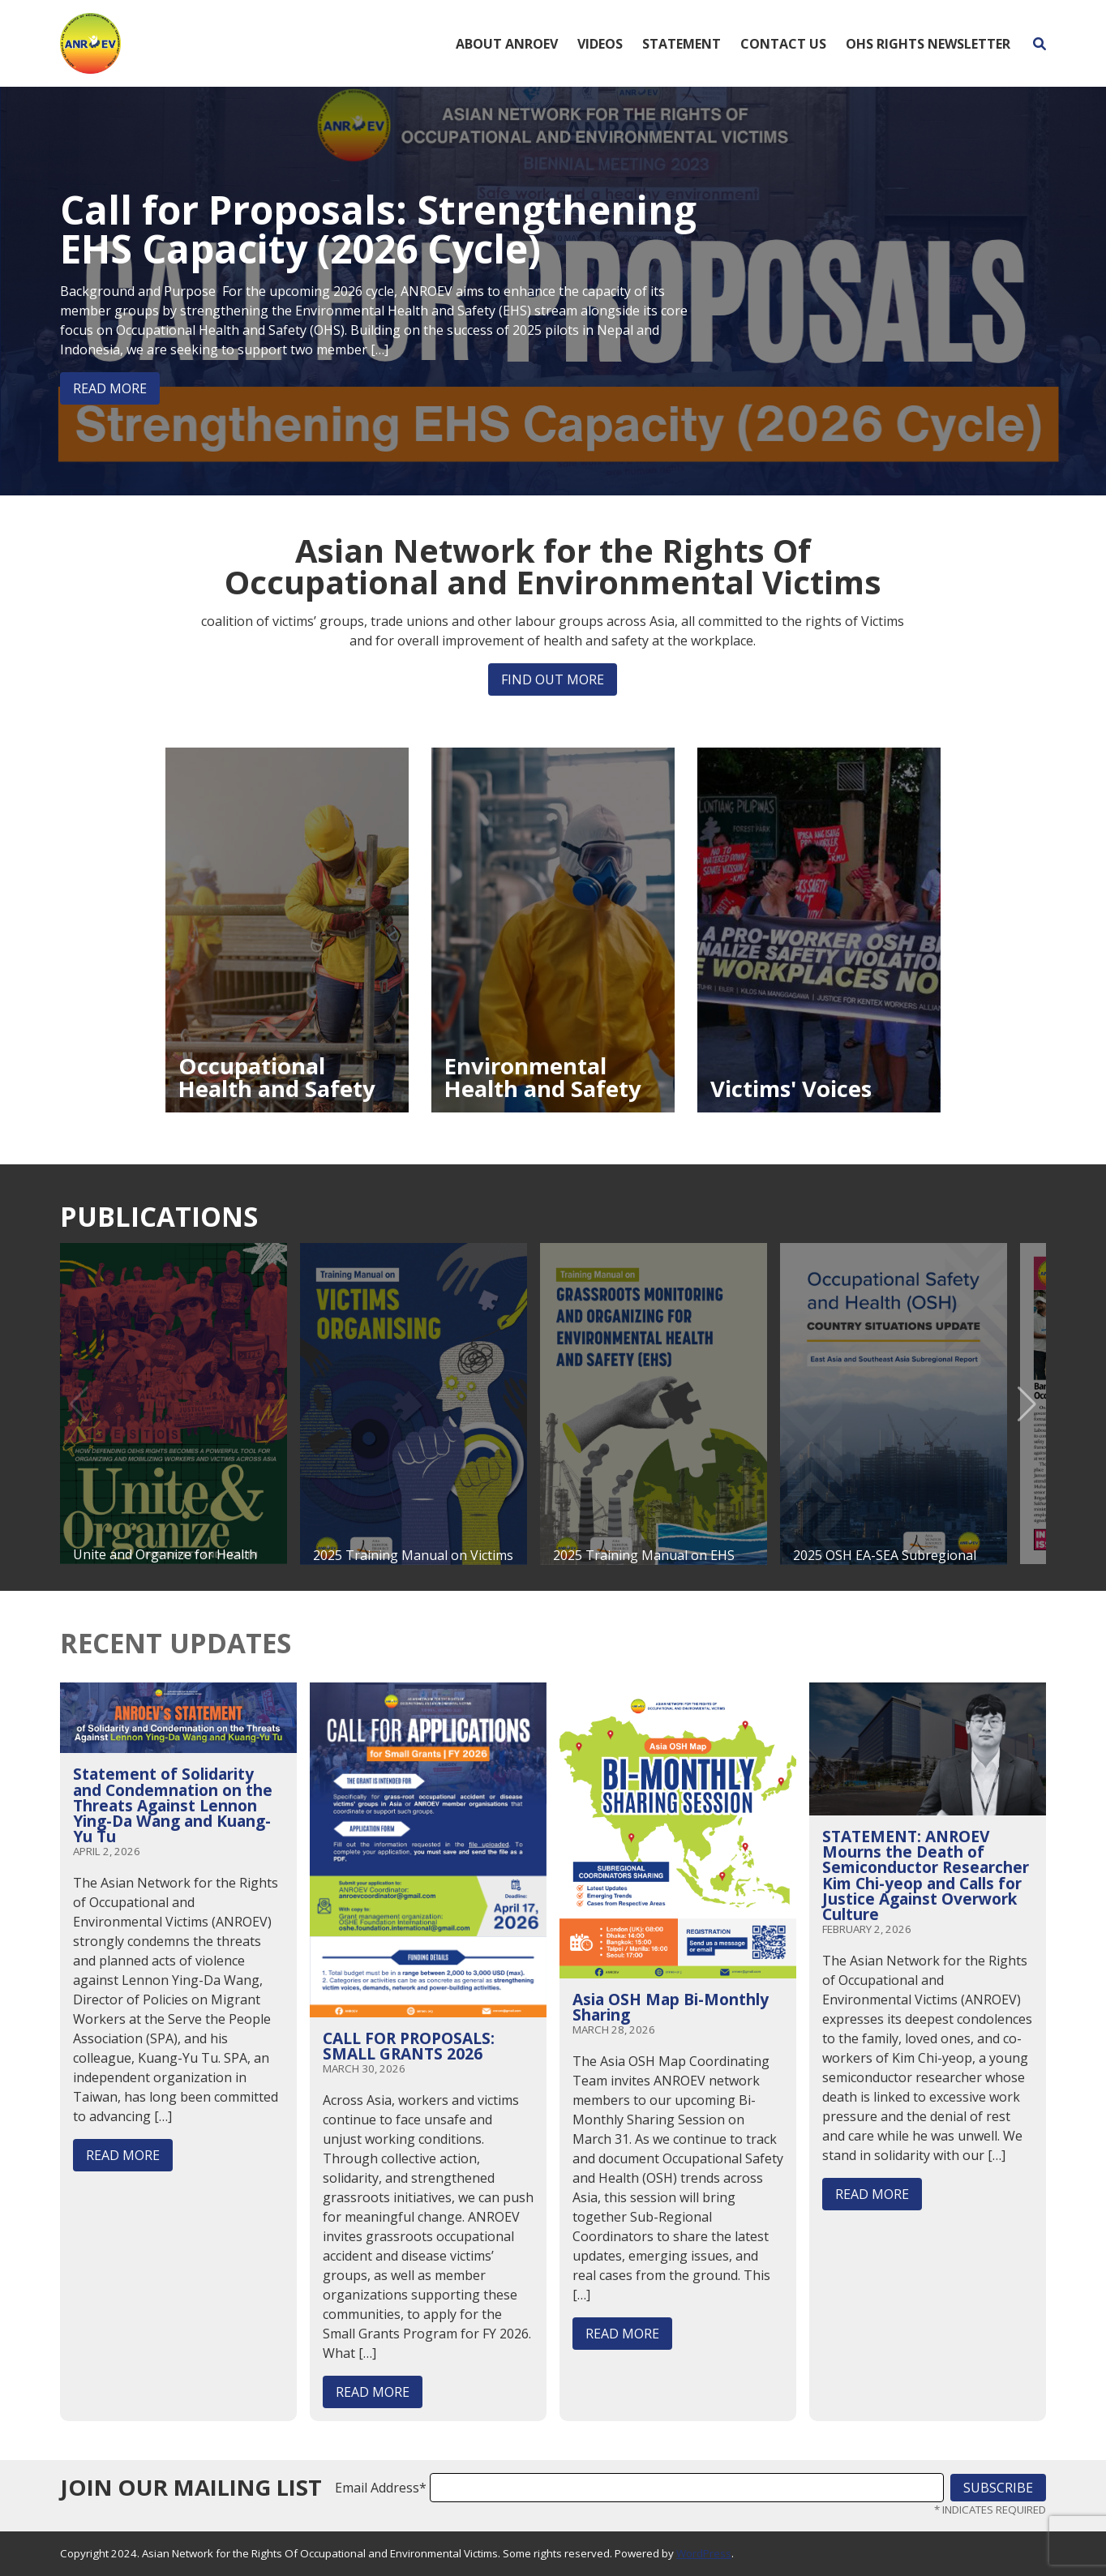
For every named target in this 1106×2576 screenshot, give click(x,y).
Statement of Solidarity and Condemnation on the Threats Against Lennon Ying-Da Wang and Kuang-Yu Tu (172, 1805)
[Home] (90, 42)
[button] (1027, 1404)
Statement (681, 44)
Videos (600, 44)
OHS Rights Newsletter (928, 44)
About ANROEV (507, 44)
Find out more (552, 679)
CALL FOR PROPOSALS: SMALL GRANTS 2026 (409, 2045)
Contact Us (783, 44)
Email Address (381, 2488)
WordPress (703, 2553)
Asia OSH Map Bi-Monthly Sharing (670, 2006)
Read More (110, 388)
